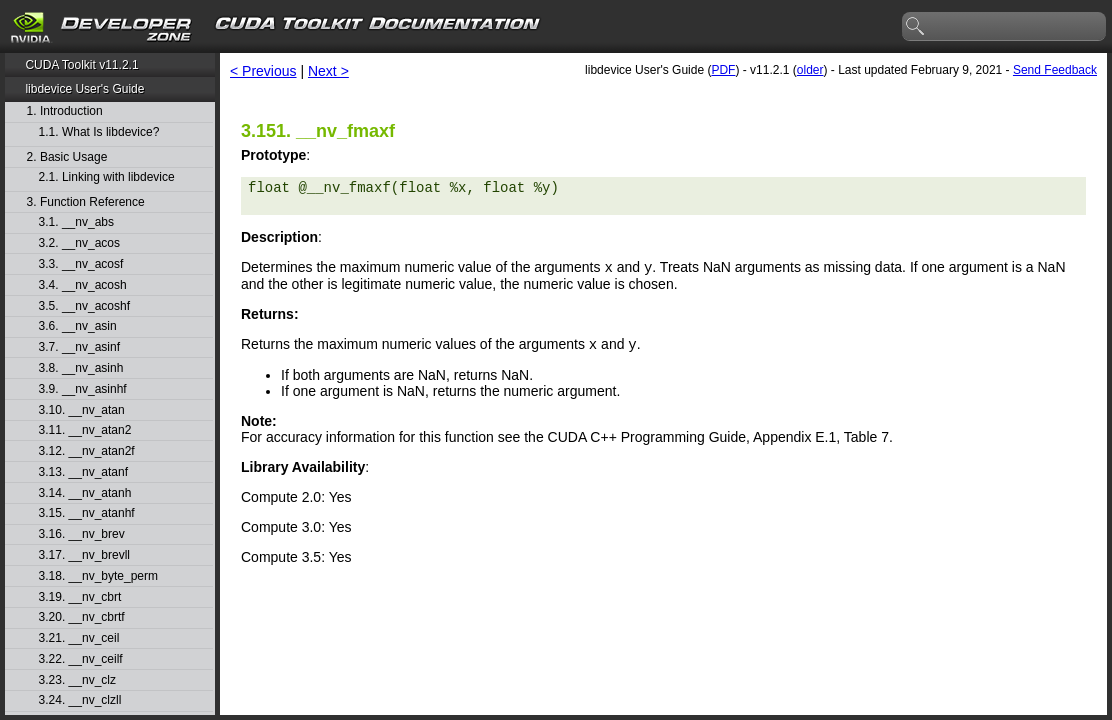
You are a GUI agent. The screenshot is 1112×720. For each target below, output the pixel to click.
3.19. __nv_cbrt (80, 597)
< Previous (263, 71)
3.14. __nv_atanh (85, 493)
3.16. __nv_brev (82, 534)
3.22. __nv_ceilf (81, 659)
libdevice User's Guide (84, 89)
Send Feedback (1055, 70)
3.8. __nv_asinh (81, 368)
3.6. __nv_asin (78, 326)
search (916, 27)
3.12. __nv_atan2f (87, 451)
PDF (723, 70)
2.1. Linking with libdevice (107, 177)
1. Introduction (65, 111)
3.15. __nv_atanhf (87, 513)
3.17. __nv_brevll (84, 555)
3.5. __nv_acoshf (84, 306)
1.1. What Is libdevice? (99, 132)
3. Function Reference (86, 202)
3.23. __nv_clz (77, 680)
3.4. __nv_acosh (83, 285)
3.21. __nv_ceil (79, 638)
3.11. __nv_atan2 (85, 430)
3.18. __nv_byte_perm (98, 576)
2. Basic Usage (67, 157)
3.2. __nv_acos (79, 243)
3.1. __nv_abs (76, 222)
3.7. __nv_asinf (79, 347)
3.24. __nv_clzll (80, 700)
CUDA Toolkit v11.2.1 (81, 65)
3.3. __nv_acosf (81, 264)
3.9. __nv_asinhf (83, 389)
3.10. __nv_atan (82, 410)
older (810, 70)
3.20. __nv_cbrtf (82, 617)
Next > (328, 71)
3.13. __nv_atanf (83, 472)
